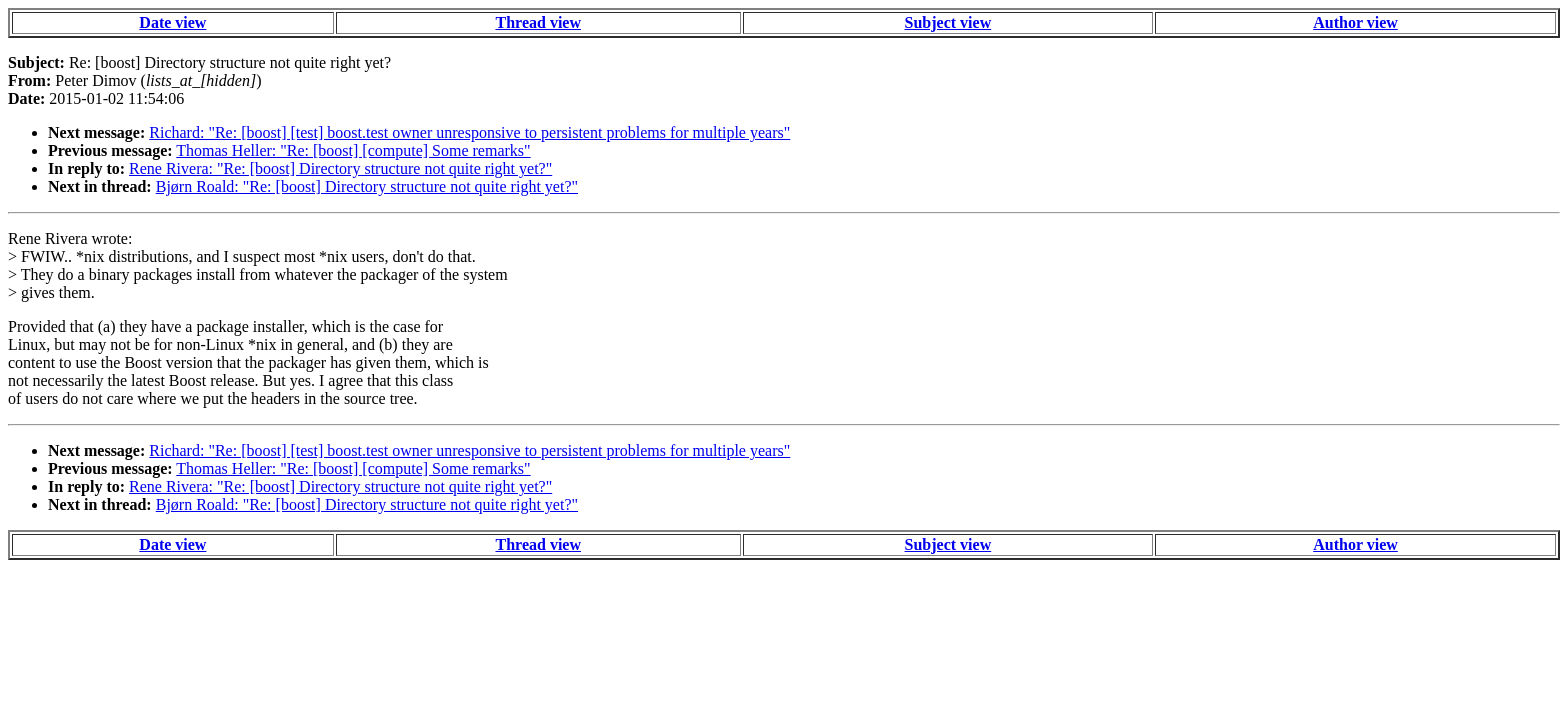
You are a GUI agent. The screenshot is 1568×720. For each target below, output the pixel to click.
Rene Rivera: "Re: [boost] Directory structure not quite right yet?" (340, 168)
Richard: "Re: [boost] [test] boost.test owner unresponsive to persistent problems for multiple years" (469, 132)
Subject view (948, 22)
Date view (172, 22)
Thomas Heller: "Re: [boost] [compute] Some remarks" (353, 150)
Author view (1355, 22)
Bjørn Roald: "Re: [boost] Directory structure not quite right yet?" (367, 186)
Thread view (538, 22)
